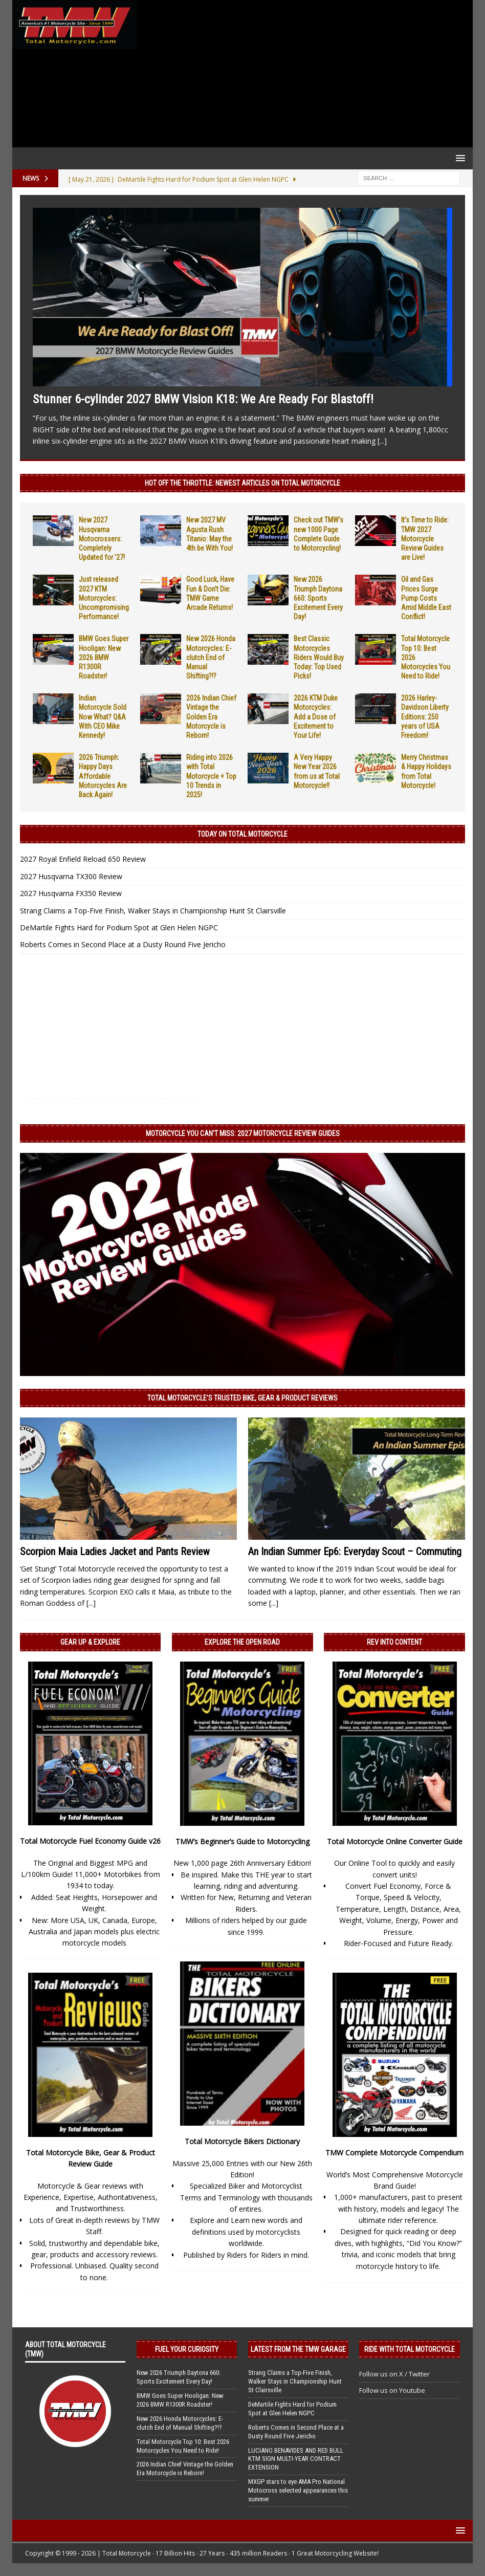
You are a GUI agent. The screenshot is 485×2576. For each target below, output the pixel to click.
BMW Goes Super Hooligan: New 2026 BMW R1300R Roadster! (103, 657)
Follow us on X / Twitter (394, 2373)
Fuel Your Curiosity (186, 2349)
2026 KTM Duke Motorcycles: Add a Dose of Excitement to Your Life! (316, 716)
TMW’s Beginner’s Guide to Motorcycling (242, 1841)
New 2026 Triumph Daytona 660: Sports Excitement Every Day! (318, 598)
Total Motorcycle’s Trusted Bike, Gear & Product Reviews (242, 1398)
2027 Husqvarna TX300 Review (71, 876)
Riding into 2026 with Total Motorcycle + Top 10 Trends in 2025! (211, 776)
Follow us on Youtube (392, 2390)
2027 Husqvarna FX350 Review (71, 893)
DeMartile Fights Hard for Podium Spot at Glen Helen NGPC (119, 927)
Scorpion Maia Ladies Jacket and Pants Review (115, 1551)
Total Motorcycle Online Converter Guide (394, 1841)
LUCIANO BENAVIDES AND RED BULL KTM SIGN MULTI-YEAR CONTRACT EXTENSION (295, 2459)
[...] (382, 441)
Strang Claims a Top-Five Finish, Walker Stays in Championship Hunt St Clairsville (153, 910)
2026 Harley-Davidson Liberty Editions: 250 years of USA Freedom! (425, 716)
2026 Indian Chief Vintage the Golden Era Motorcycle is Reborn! (211, 716)
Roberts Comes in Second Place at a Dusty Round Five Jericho (123, 944)
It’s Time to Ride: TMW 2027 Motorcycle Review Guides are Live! (425, 538)
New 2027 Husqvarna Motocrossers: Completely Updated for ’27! (102, 538)
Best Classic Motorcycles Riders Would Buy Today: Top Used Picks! (319, 657)
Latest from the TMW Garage (298, 2349)
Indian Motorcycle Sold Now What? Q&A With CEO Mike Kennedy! (102, 716)
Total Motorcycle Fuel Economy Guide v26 (90, 1841)
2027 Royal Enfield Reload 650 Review (83, 859)
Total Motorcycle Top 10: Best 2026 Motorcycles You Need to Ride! (183, 2446)
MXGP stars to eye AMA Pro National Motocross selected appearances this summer (298, 2490)
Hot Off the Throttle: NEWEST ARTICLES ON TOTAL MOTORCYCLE (242, 483)
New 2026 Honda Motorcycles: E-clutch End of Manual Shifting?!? (210, 657)
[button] (458, 158)
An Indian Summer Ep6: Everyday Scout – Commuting (354, 1551)
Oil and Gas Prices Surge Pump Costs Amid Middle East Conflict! (426, 598)
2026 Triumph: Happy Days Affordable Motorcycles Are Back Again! (103, 776)
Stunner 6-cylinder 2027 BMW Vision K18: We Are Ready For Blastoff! (203, 399)
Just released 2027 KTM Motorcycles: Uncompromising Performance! (104, 598)
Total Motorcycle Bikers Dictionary (242, 2141)
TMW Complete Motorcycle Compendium (394, 2152)
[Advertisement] (302, 73)
